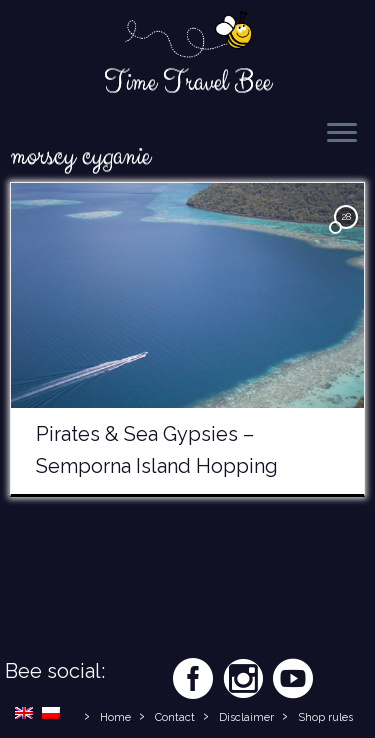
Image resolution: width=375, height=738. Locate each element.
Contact (175, 717)
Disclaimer (246, 717)
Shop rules (325, 717)
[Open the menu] (342, 134)
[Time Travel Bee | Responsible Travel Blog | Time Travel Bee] (187, 36)
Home (115, 717)
